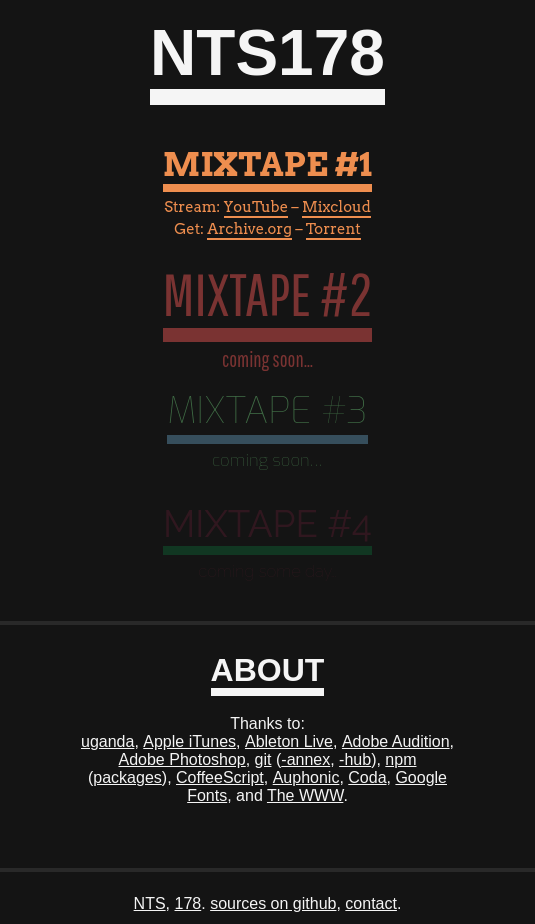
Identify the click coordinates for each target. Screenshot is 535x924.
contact (371, 903)
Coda (367, 777)
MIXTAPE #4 (267, 524)
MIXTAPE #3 (267, 410)
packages (127, 777)
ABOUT (268, 670)
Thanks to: (267, 723)
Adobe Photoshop (182, 759)
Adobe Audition (396, 741)
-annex (305, 759)
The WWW (305, 795)
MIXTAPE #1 (268, 164)
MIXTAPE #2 (268, 294)
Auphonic (306, 777)
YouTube (256, 207)
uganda (107, 741)
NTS (150, 903)
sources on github (273, 903)
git (263, 759)
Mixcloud (336, 207)
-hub (355, 759)
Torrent (333, 229)
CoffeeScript (220, 777)
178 (188, 903)
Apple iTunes (189, 741)
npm (400, 759)
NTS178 (267, 53)
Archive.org (249, 229)
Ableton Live (289, 741)
